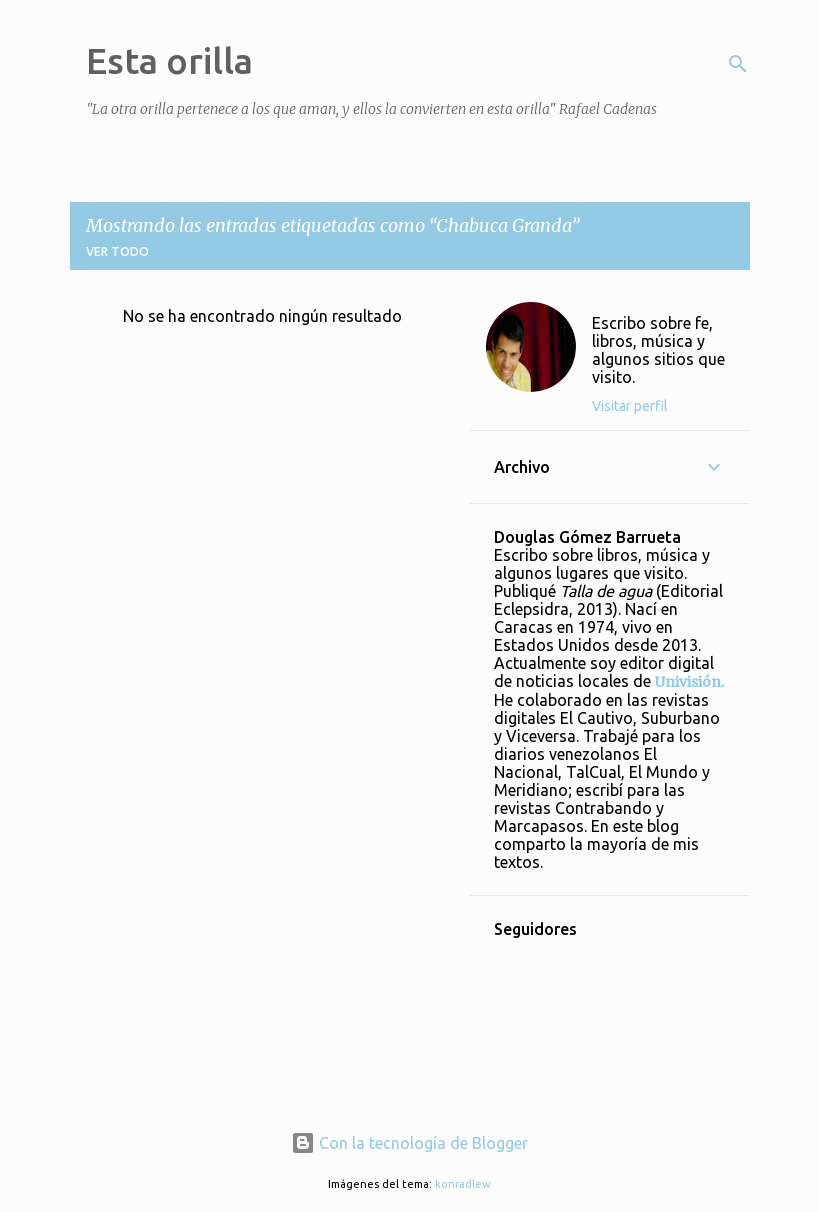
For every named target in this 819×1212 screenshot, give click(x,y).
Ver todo (117, 251)
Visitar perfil (630, 406)
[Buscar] (738, 64)
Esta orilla (169, 60)
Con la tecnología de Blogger (409, 1143)
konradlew (463, 1184)
